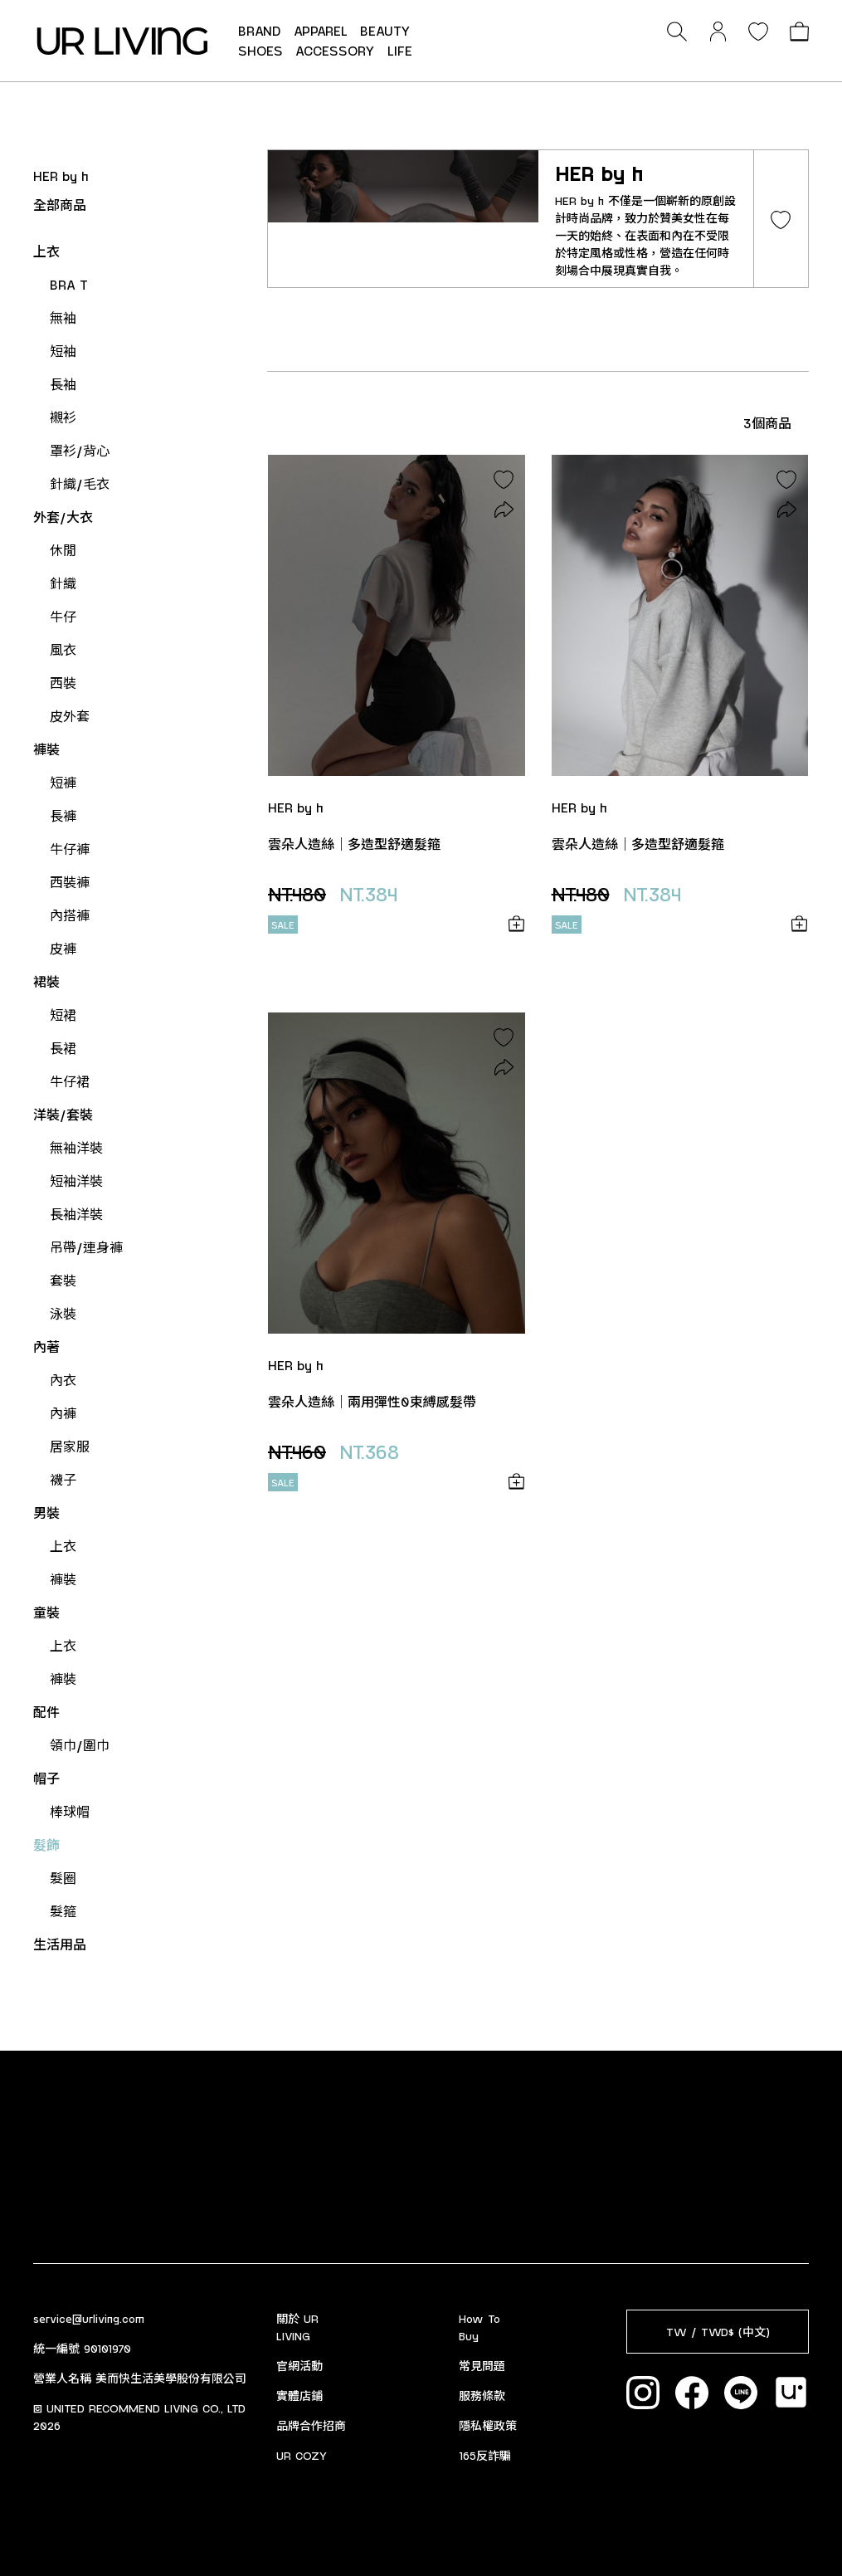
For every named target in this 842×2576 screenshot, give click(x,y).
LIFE (399, 50)
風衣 (63, 649)
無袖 (63, 317)
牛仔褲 (70, 848)
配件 (46, 1712)
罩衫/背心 (80, 450)
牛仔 (63, 616)
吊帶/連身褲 (86, 1247)
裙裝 (46, 981)
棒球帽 (70, 1811)
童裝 (46, 1612)
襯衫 (63, 417)
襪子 (63, 1479)
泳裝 (63, 1313)
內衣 (63, 1380)
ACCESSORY (335, 50)
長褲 (63, 815)
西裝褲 (70, 882)
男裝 (46, 1512)
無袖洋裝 (76, 1147)
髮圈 (63, 1878)
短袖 (63, 351)
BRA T (69, 284)
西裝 (63, 682)
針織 (63, 583)
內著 (46, 1346)
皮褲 (63, 948)
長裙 (63, 1048)
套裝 (63, 1280)
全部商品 (59, 204)
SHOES (260, 50)
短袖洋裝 (76, 1180)
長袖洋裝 (76, 1214)
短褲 (63, 782)
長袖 (63, 384)
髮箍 (63, 1911)
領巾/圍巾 (80, 1745)
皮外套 (70, 716)
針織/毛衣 (80, 483)
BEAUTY (385, 30)
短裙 (63, 1014)
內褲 (63, 1413)
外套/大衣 (63, 516)
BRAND (259, 30)
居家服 (70, 1446)
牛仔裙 (70, 1081)
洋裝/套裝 (63, 1114)
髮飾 (46, 1844)
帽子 (46, 1778)
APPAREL (321, 30)
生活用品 (59, 1944)
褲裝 (46, 749)
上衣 (46, 251)
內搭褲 (70, 915)
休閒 (63, 550)
